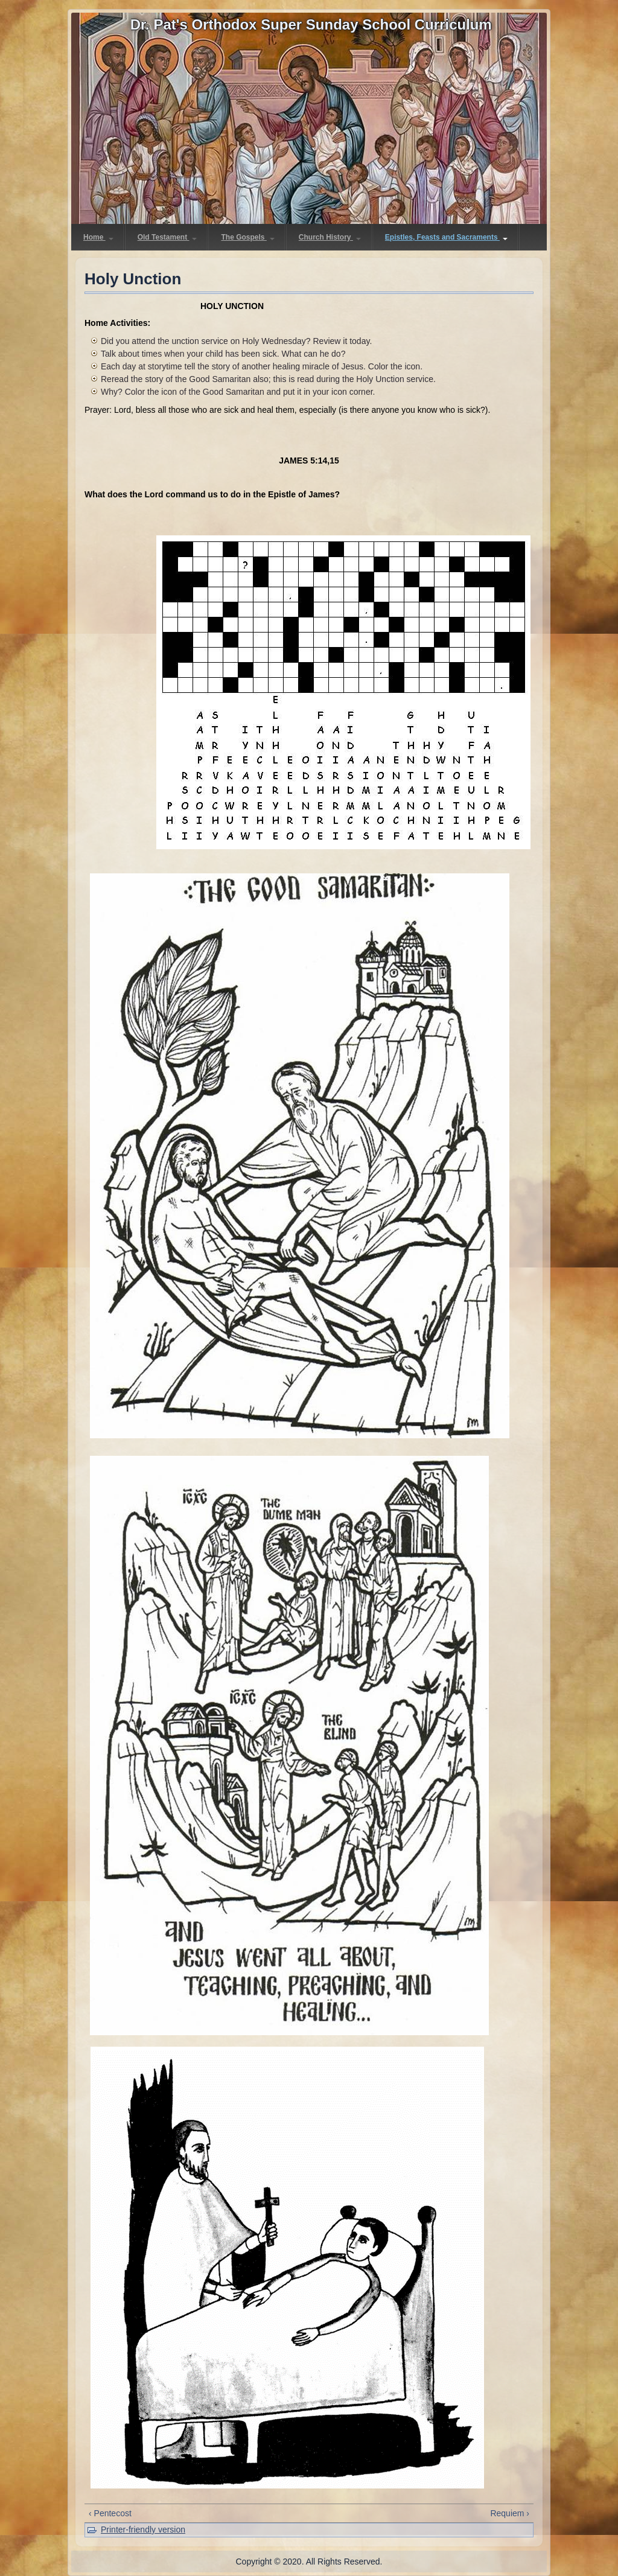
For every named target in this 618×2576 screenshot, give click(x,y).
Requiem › (509, 2513)
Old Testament (167, 237)
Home (98, 237)
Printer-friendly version (143, 2529)
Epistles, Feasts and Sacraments (446, 237)
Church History (330, 237)
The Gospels (247, 237)
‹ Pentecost (110, 2513)
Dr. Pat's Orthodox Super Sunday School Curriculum (311, 24)
